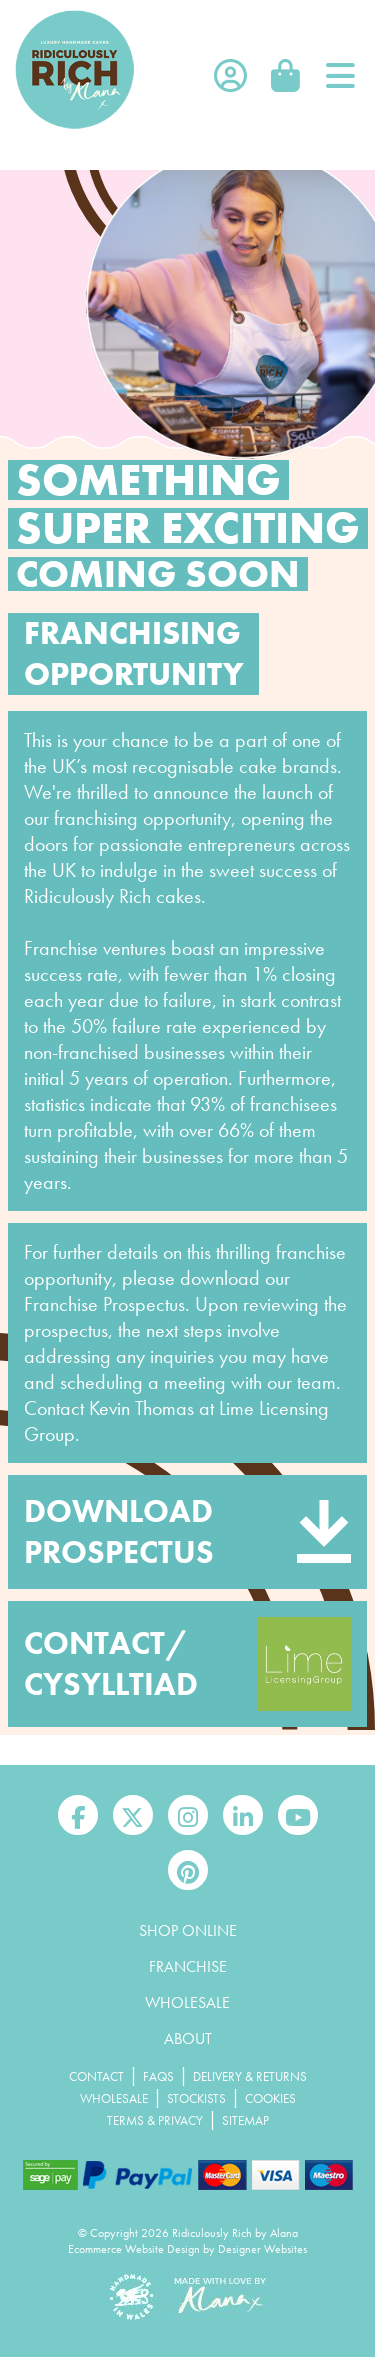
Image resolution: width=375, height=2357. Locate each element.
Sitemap (245, 2120)
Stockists (196, 2098)
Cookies (270, 2098)
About (188, 2038)
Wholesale (187, 2002)
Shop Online (188, 1930)
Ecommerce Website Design (134, 2249)
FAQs (158, 2076)
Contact (96, 2076)
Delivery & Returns (250, 2076)
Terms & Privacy (155, 2120)
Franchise (188, 1966)
